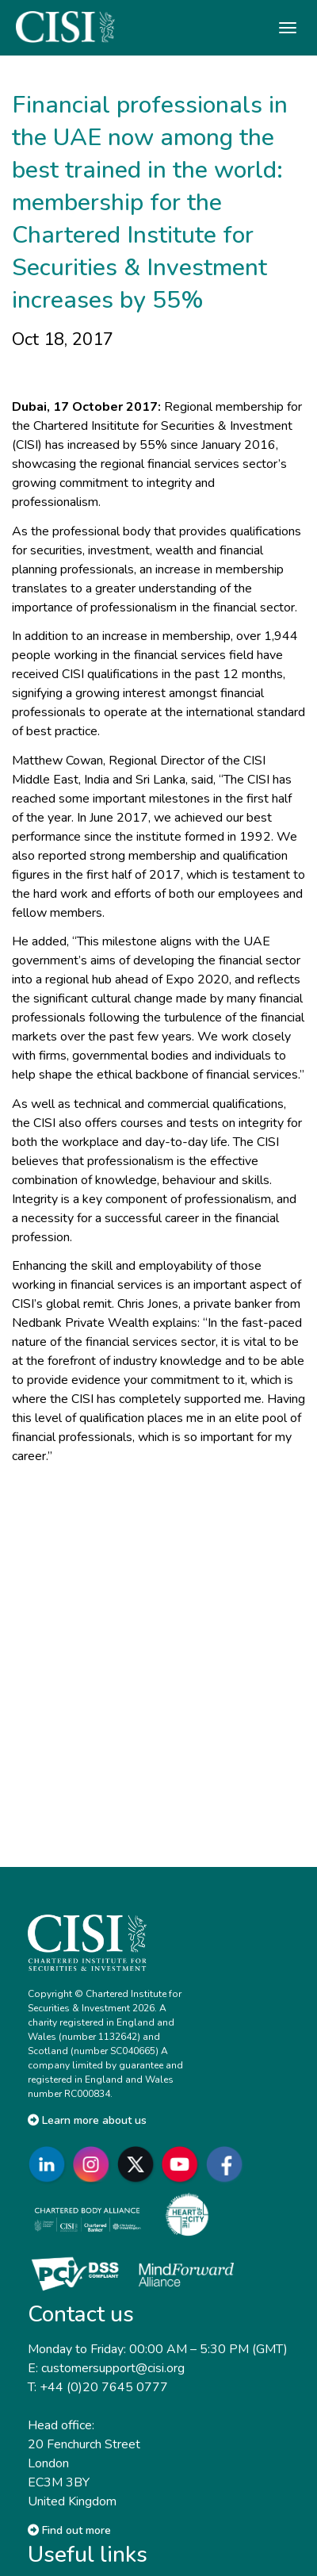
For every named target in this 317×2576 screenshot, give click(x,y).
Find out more (69, 2530)
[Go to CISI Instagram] (94, 2164)
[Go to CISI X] (138, 2164)
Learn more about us (87, 2120)
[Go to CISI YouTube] (183, 2164)
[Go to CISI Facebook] (227, 2164)
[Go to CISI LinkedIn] (50, 2164)
